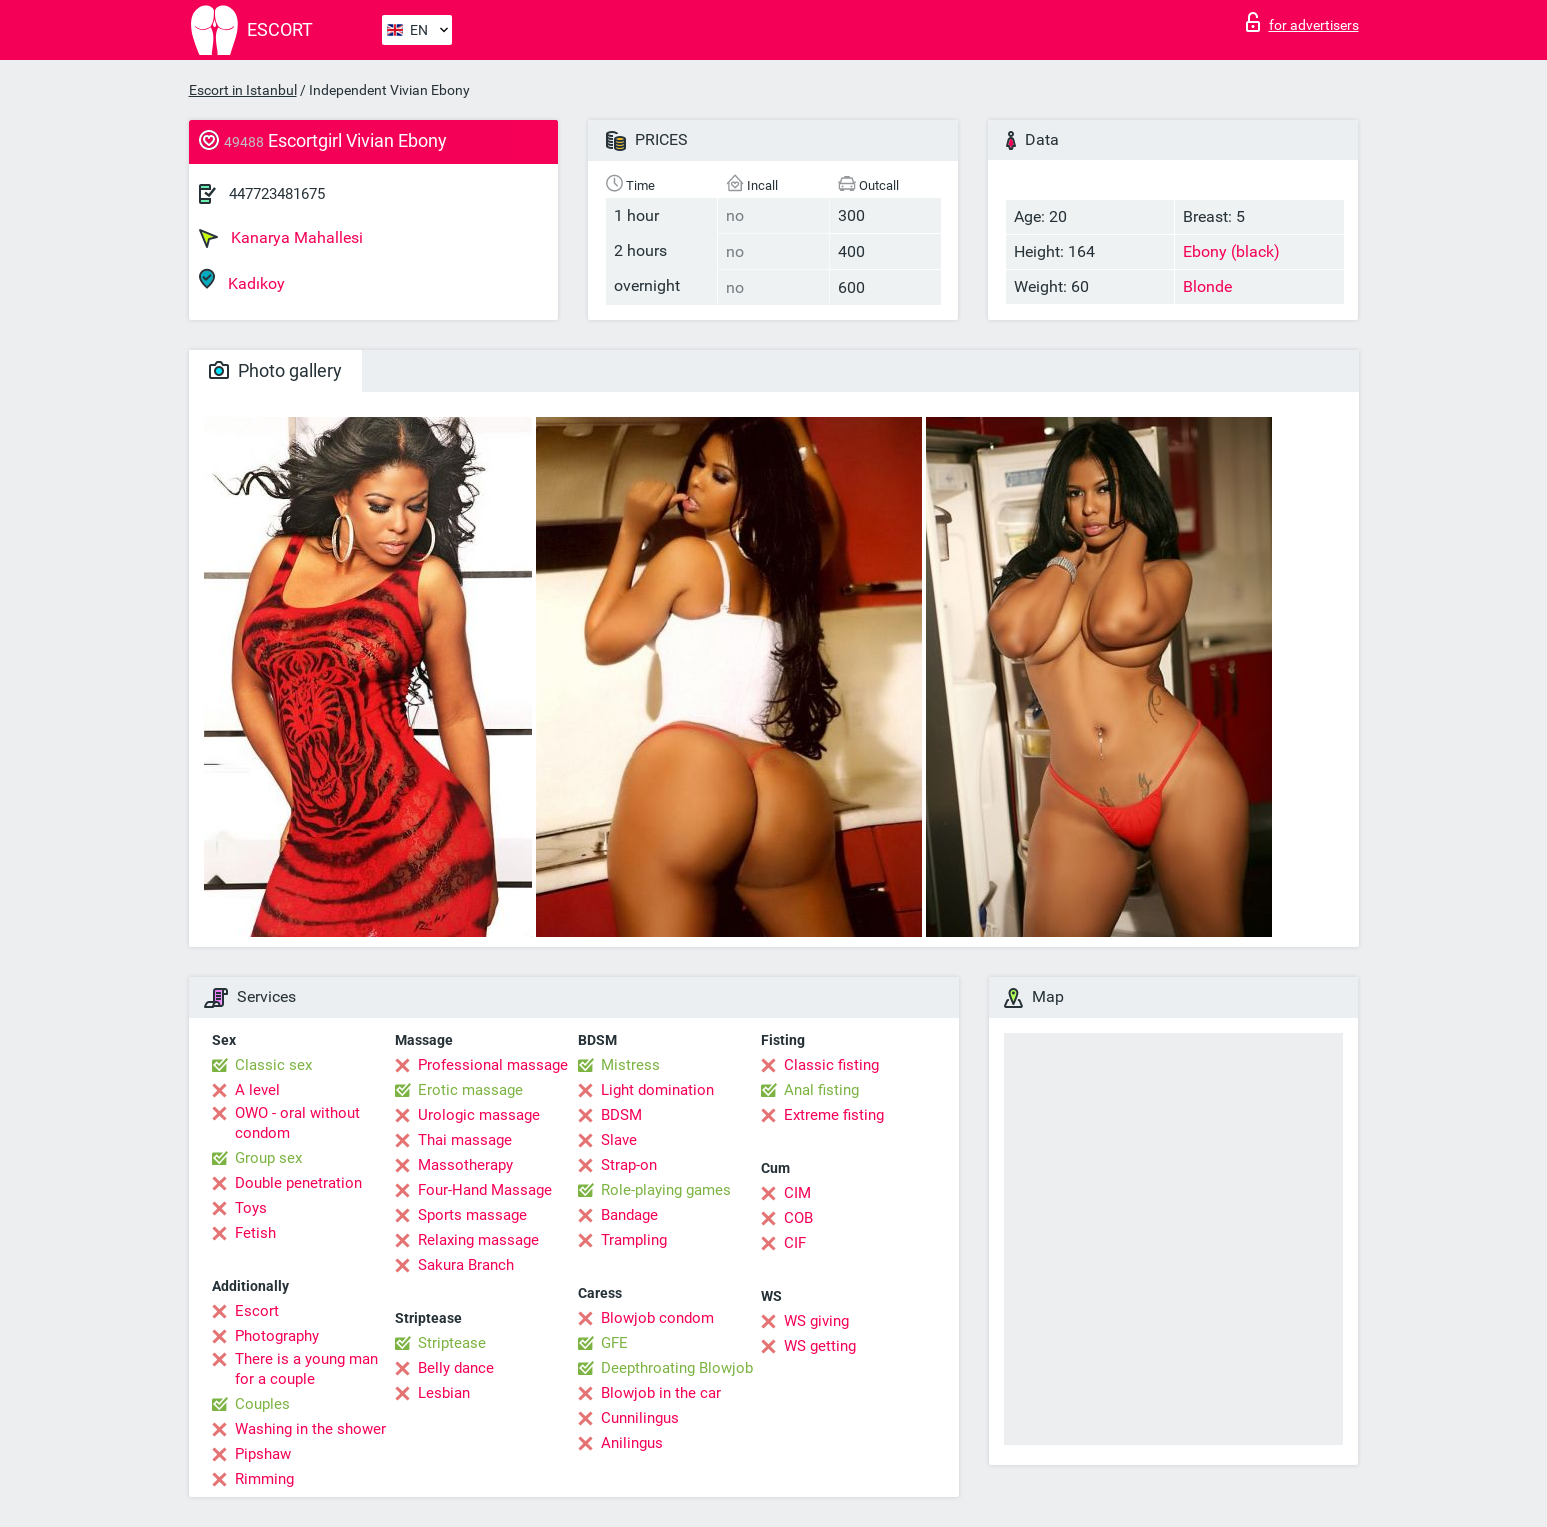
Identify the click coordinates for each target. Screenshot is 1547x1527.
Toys (251, 1208)
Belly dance (456, 1368)
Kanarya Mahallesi (281, 238)
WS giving (816, 1321)
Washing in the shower (310, 1429)
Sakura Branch (466, 1265)
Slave (619, 1140)
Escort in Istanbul (243, 90)
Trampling (634, 1240)
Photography (277, 1336)
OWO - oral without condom (297, 1123)
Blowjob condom (657, 1318)
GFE (614, 1343)
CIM (797, 1193)
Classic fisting (831, 1065)
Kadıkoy (242, 280)
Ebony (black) (1231, 251)
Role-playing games (666, 1190)
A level (257, 1090)
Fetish (255, 1233)
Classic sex (273, 1065)
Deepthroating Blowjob (677, 1368)
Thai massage (465, 1140)
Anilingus (632, 1443)
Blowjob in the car (661, 1393)
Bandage (629, 1215)
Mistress (630, 1065)
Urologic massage (479, 1115)
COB (798, 1218)
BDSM (621, 1115)
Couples (262, 1404)
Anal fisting (821, 1090)
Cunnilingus (640, 1418)
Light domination (657, 1090)
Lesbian (444, 1393)
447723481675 (277, 194)
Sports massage (472, 1215)
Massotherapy (465, 1165)
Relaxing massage (478, 1240)
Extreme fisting (834, 1115)
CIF (795, 1243)
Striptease (452, 1343)
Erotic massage (470, 1090)
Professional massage (493, 1065)
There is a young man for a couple (306, 1369)
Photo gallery (275, 370)
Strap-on (629, 1165)
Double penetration (298, 1183)
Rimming (264, 1479)
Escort (257, 1311)
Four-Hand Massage (485, 1190)
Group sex (268, 1158)
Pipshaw (263, 1454)
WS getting (820, 1346)
